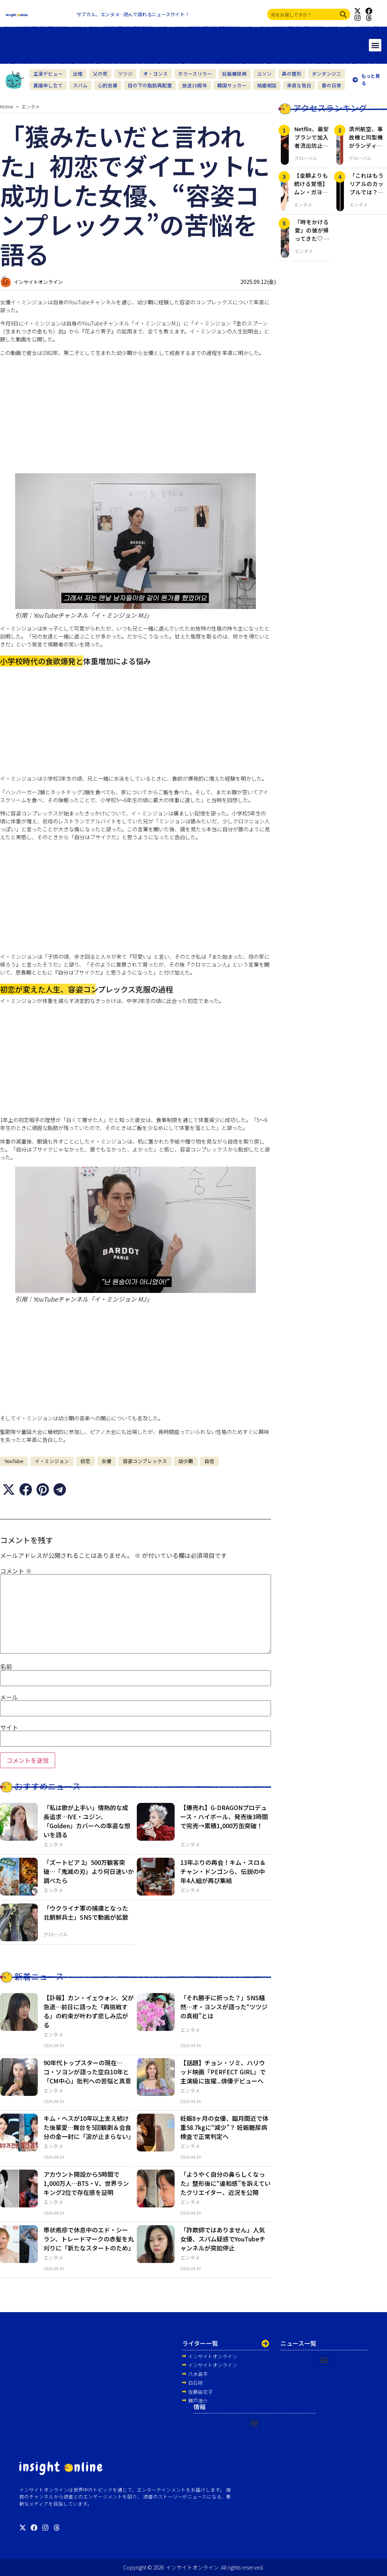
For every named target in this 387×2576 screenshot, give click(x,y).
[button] (375, 45)
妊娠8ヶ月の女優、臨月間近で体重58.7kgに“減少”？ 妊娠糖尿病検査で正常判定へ (224, 2127)
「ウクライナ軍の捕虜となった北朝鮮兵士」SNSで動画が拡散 (85, 1912)
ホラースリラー (195, 73)
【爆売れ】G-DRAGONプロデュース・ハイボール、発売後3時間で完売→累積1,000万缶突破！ (224, 1816)
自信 (209, 1461)
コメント (16, 1571)
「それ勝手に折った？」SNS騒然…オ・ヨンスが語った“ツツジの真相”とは (224, 2006)
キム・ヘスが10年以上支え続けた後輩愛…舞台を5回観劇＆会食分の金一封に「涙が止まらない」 (88, 2127)
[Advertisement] (135, 415)
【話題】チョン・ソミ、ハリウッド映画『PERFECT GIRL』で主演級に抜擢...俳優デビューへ (223, 2071)
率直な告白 (299, 85)
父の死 (100, 73)
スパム (80, 85)
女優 (106, 1461)
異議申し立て (48, 85)
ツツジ (125, 73)
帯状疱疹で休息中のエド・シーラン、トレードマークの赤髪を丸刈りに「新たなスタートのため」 (88, 2238)
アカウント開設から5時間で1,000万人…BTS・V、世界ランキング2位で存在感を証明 (86, 2183)
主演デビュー (48, 73)
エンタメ (31, 106)
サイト (9, 1727)
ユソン (264, 73)
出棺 (78, 73)
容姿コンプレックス (145, 1461)
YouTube (14, 1461)
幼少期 (185, 1461)
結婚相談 (267, 85)
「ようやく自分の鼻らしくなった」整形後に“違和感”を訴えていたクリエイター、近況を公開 (225, 2183)
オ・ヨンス (155, 73)
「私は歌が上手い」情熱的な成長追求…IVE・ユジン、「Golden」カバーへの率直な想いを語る (86, 1821)
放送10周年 (194, 85)
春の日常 (331, 85)
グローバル (55, 1934)
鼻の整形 (292, 73)
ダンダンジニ (326, 73)
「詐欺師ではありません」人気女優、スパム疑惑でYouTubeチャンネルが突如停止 (222, 2238)
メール (9, 1697)
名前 (6, 1666)
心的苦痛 (108, 85)
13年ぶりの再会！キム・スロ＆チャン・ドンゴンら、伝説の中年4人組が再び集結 (223, 1871)
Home (6, 106)
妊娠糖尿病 (234, 73)
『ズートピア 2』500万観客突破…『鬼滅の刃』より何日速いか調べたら (88, 1871)
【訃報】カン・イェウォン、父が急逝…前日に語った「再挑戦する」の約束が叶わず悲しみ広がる (88, 2011)
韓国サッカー (232, 85)
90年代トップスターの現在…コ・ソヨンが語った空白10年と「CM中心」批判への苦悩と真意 (87, 2071)
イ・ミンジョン (52, 1461)
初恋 (85, 1461)
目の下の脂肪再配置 (150, 85)
